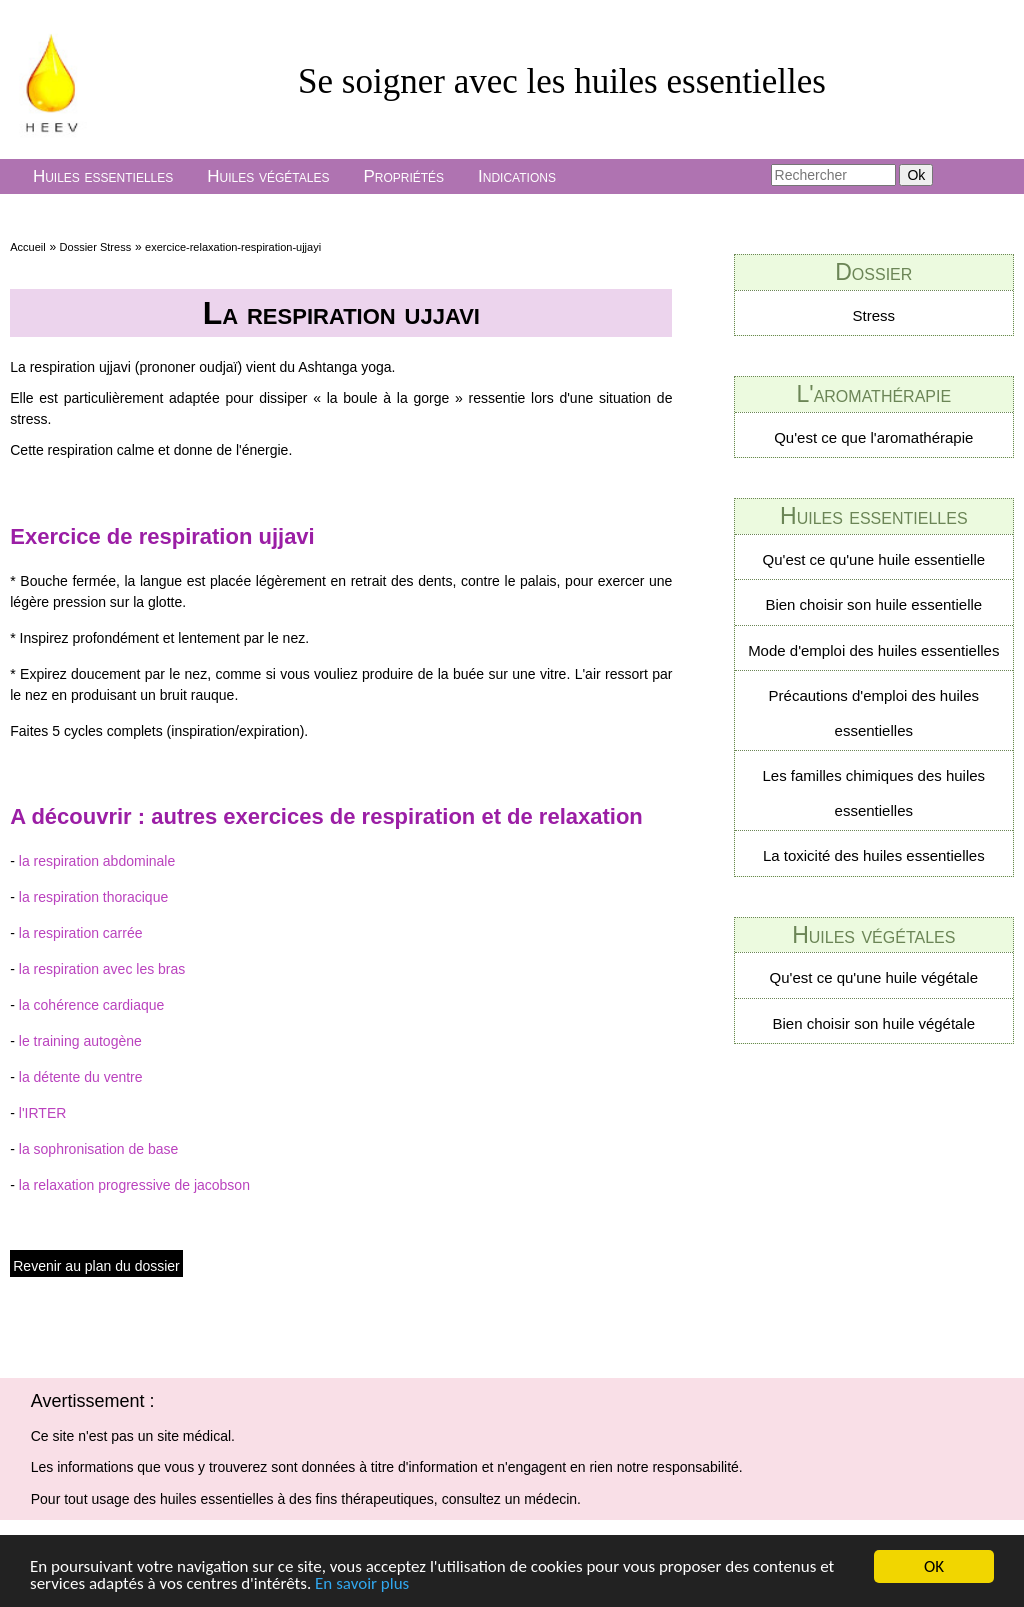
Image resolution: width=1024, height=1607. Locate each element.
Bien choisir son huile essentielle (873, 604)
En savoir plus (362, 1584)
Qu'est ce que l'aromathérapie (873, 437)
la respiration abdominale (97, 861)
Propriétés (403, 176)
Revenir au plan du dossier (96, 1266)
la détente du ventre (81, 1077)
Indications (517, 176)
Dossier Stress (96, 247)
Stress (874, 315)
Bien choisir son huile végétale (873, 1023)
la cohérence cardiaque (92, 1005)
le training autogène (80, 1041)
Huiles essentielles (103, 176)
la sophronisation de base (99, 1149)
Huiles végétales (268, 176)
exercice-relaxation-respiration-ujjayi (233, 247)
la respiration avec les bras (102, 969)
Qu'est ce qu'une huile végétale (874, 977)
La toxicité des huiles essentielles (874, 855)
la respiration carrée (81, 933)
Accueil (27, 247)
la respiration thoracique (93, 897)
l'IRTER (43, 1113)
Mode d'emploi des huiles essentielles (873, 650)
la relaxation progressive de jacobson (134, 1185)
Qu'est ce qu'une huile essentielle (874, 559)
